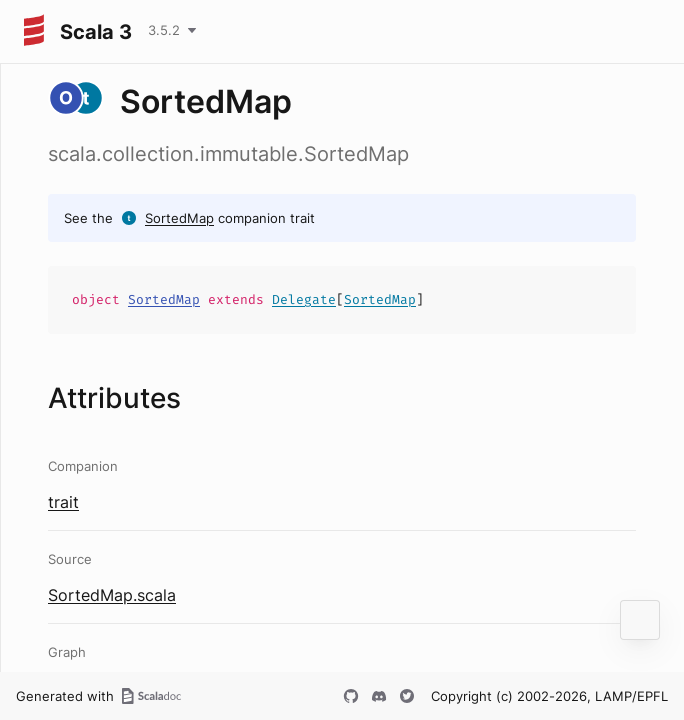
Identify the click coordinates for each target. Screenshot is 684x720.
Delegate (304, 299)
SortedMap (179, 218)
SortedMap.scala (112, 595)
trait (63, 502)
